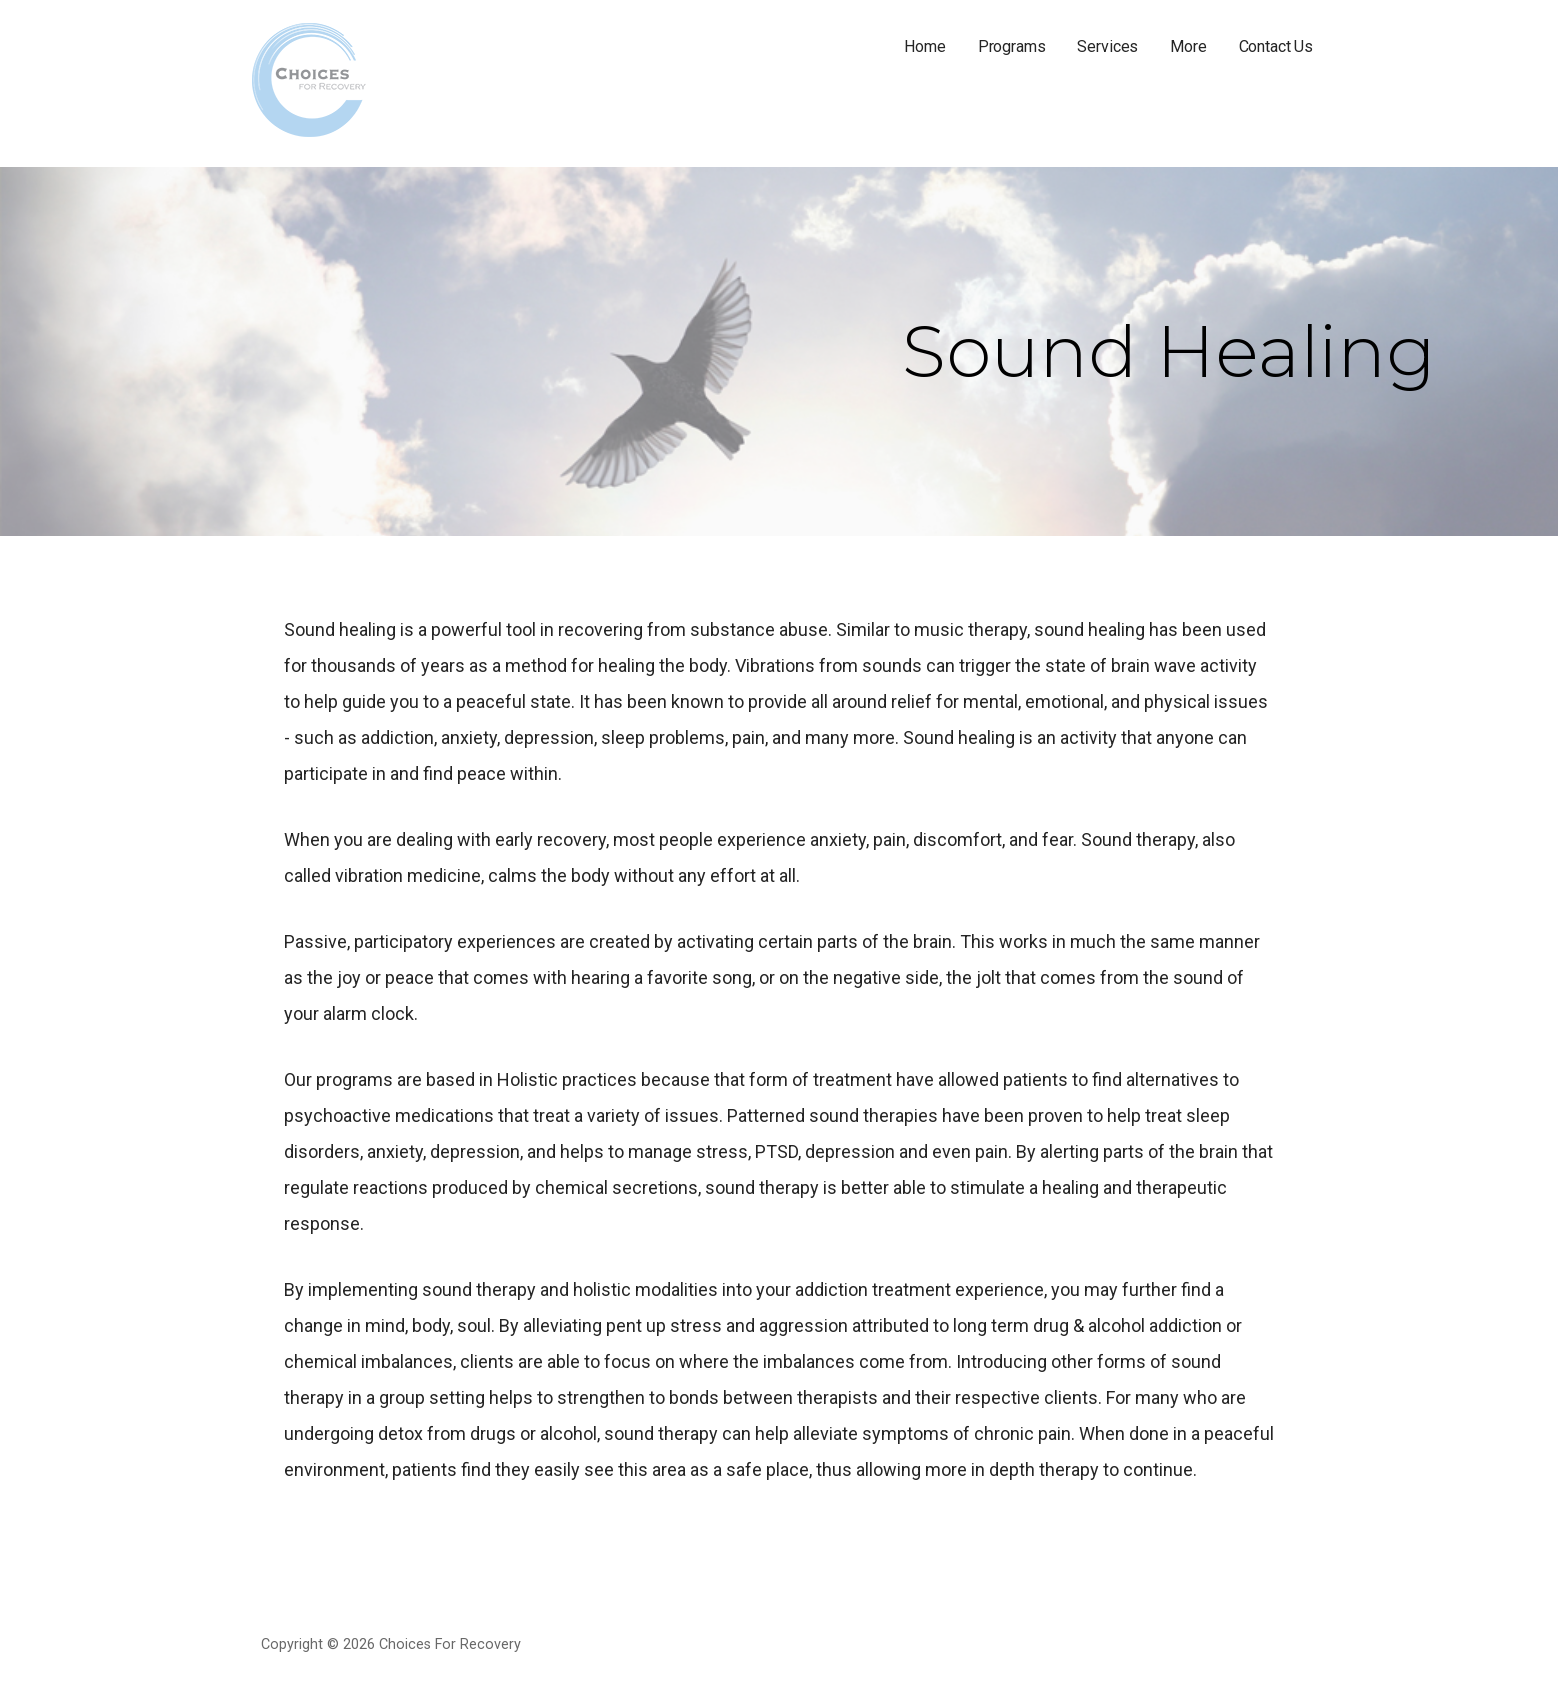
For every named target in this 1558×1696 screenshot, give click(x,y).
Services (1107, 46)
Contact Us (1276, 46)
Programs (1012, 46)
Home (924, 46)
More (1188, 46)
